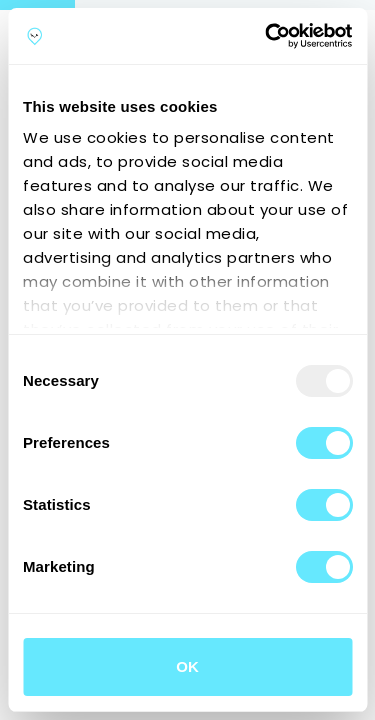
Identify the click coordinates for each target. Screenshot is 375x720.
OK (187, 666)
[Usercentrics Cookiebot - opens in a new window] (267, 36)
